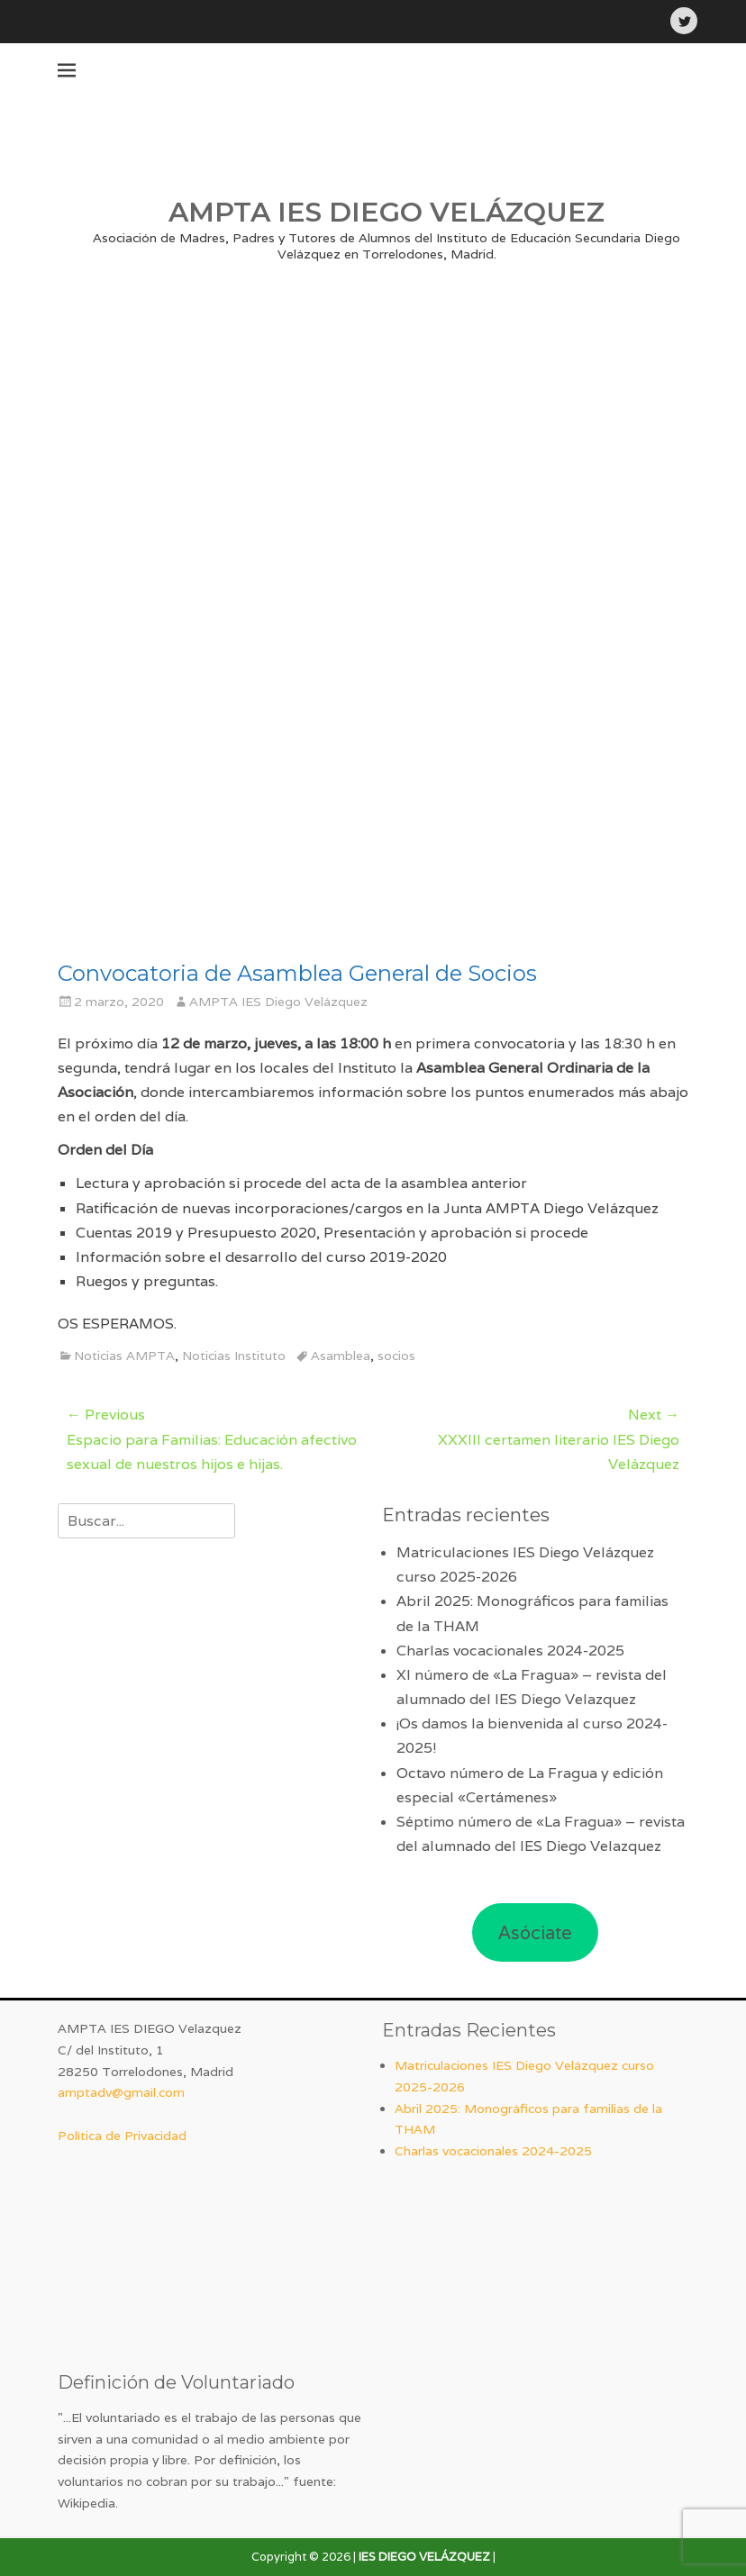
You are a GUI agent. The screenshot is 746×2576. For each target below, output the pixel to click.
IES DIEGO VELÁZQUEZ (424, 2556)
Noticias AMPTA (124, 1355)
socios (396, 1355)
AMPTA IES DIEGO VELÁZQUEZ (386, 212)
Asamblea (340, 1355)
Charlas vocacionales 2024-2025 (510, 1650)
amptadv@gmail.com (121, 2092)
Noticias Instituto (234, 1355)
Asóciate (535, 1933)
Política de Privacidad (122, 2135)
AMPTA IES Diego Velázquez (278, 1001)
